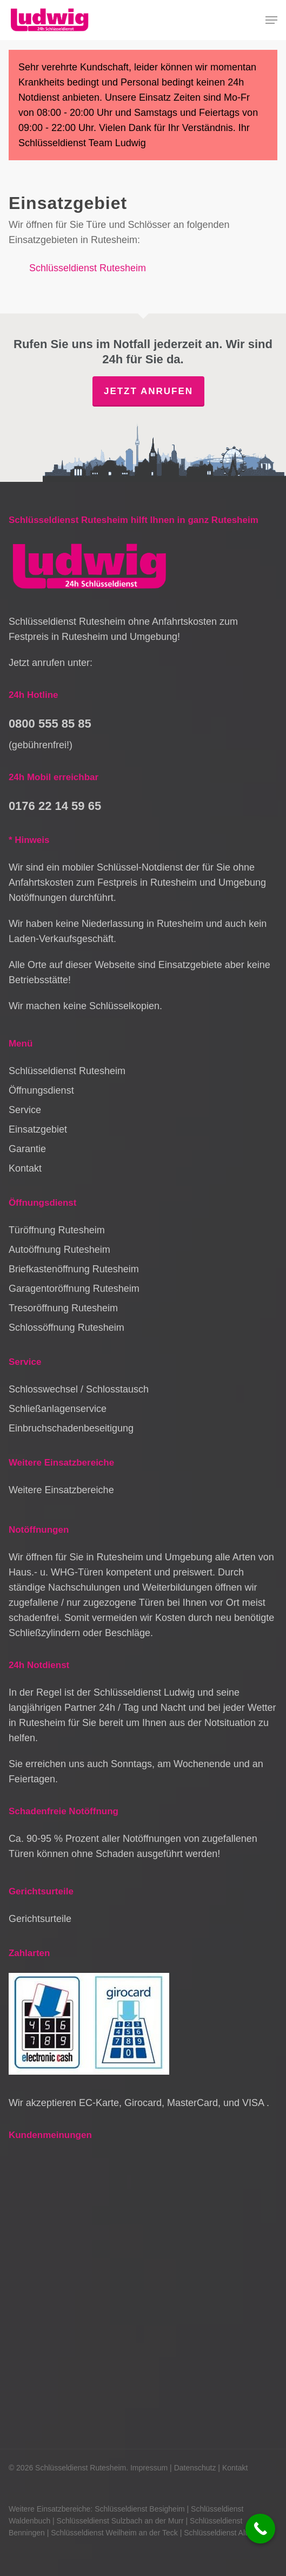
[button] (271, 20)
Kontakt (25, 1168)
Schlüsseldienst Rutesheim (87, 268)
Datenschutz (195, 2467)
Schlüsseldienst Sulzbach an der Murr (120, 2520)
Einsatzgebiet (38, 1129)
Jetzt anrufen (148, 391)
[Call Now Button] (260, 2529)
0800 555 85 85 (50, 723)
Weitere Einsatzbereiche (61, 1490)
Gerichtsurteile (40, 1918)
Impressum (149, 2467)
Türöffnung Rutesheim (57, 1230)
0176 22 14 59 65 (55, 806)
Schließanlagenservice (58, 1408)
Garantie (27, 1148)
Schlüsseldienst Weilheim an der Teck (114, 2532)
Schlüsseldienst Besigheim (140, 2509)
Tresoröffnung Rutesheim (63, 1308)
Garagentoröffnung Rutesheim (74, 1288)
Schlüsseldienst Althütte (224, 2532)
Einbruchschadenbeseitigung (71, 1428)
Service (25, 1109)
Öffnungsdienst (41, 1090)
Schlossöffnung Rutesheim (66, 1327)
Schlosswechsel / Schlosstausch (79, 1389)
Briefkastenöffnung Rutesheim (74, 1269)
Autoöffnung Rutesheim (59, 1249)
